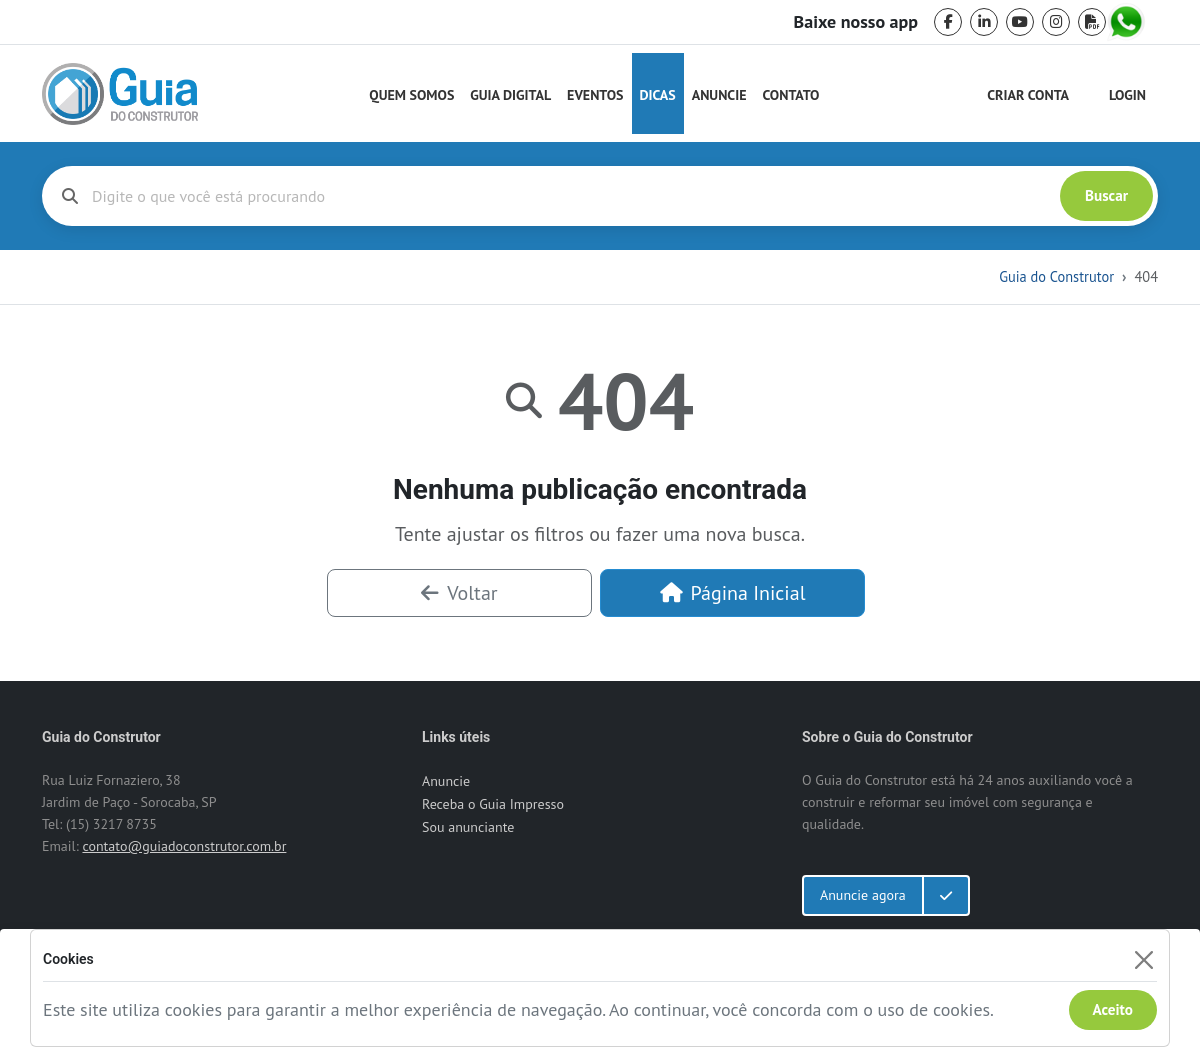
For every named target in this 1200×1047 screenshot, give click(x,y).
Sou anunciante (468, 827)
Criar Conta (1028, 95)
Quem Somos (411, 95)
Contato (790, 95)
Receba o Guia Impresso (493, 804)
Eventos (595, 95)
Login (1127, 95)
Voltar (459, 593)
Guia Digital (510, 95)
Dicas (658, 95)
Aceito (1113, 1009)
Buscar (1106, 195)
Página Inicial (733, 593)
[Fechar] (1143, 959)
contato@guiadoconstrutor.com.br (184, 846)
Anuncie (719, 95)
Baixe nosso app (856, 22)
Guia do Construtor (1056, 276)
